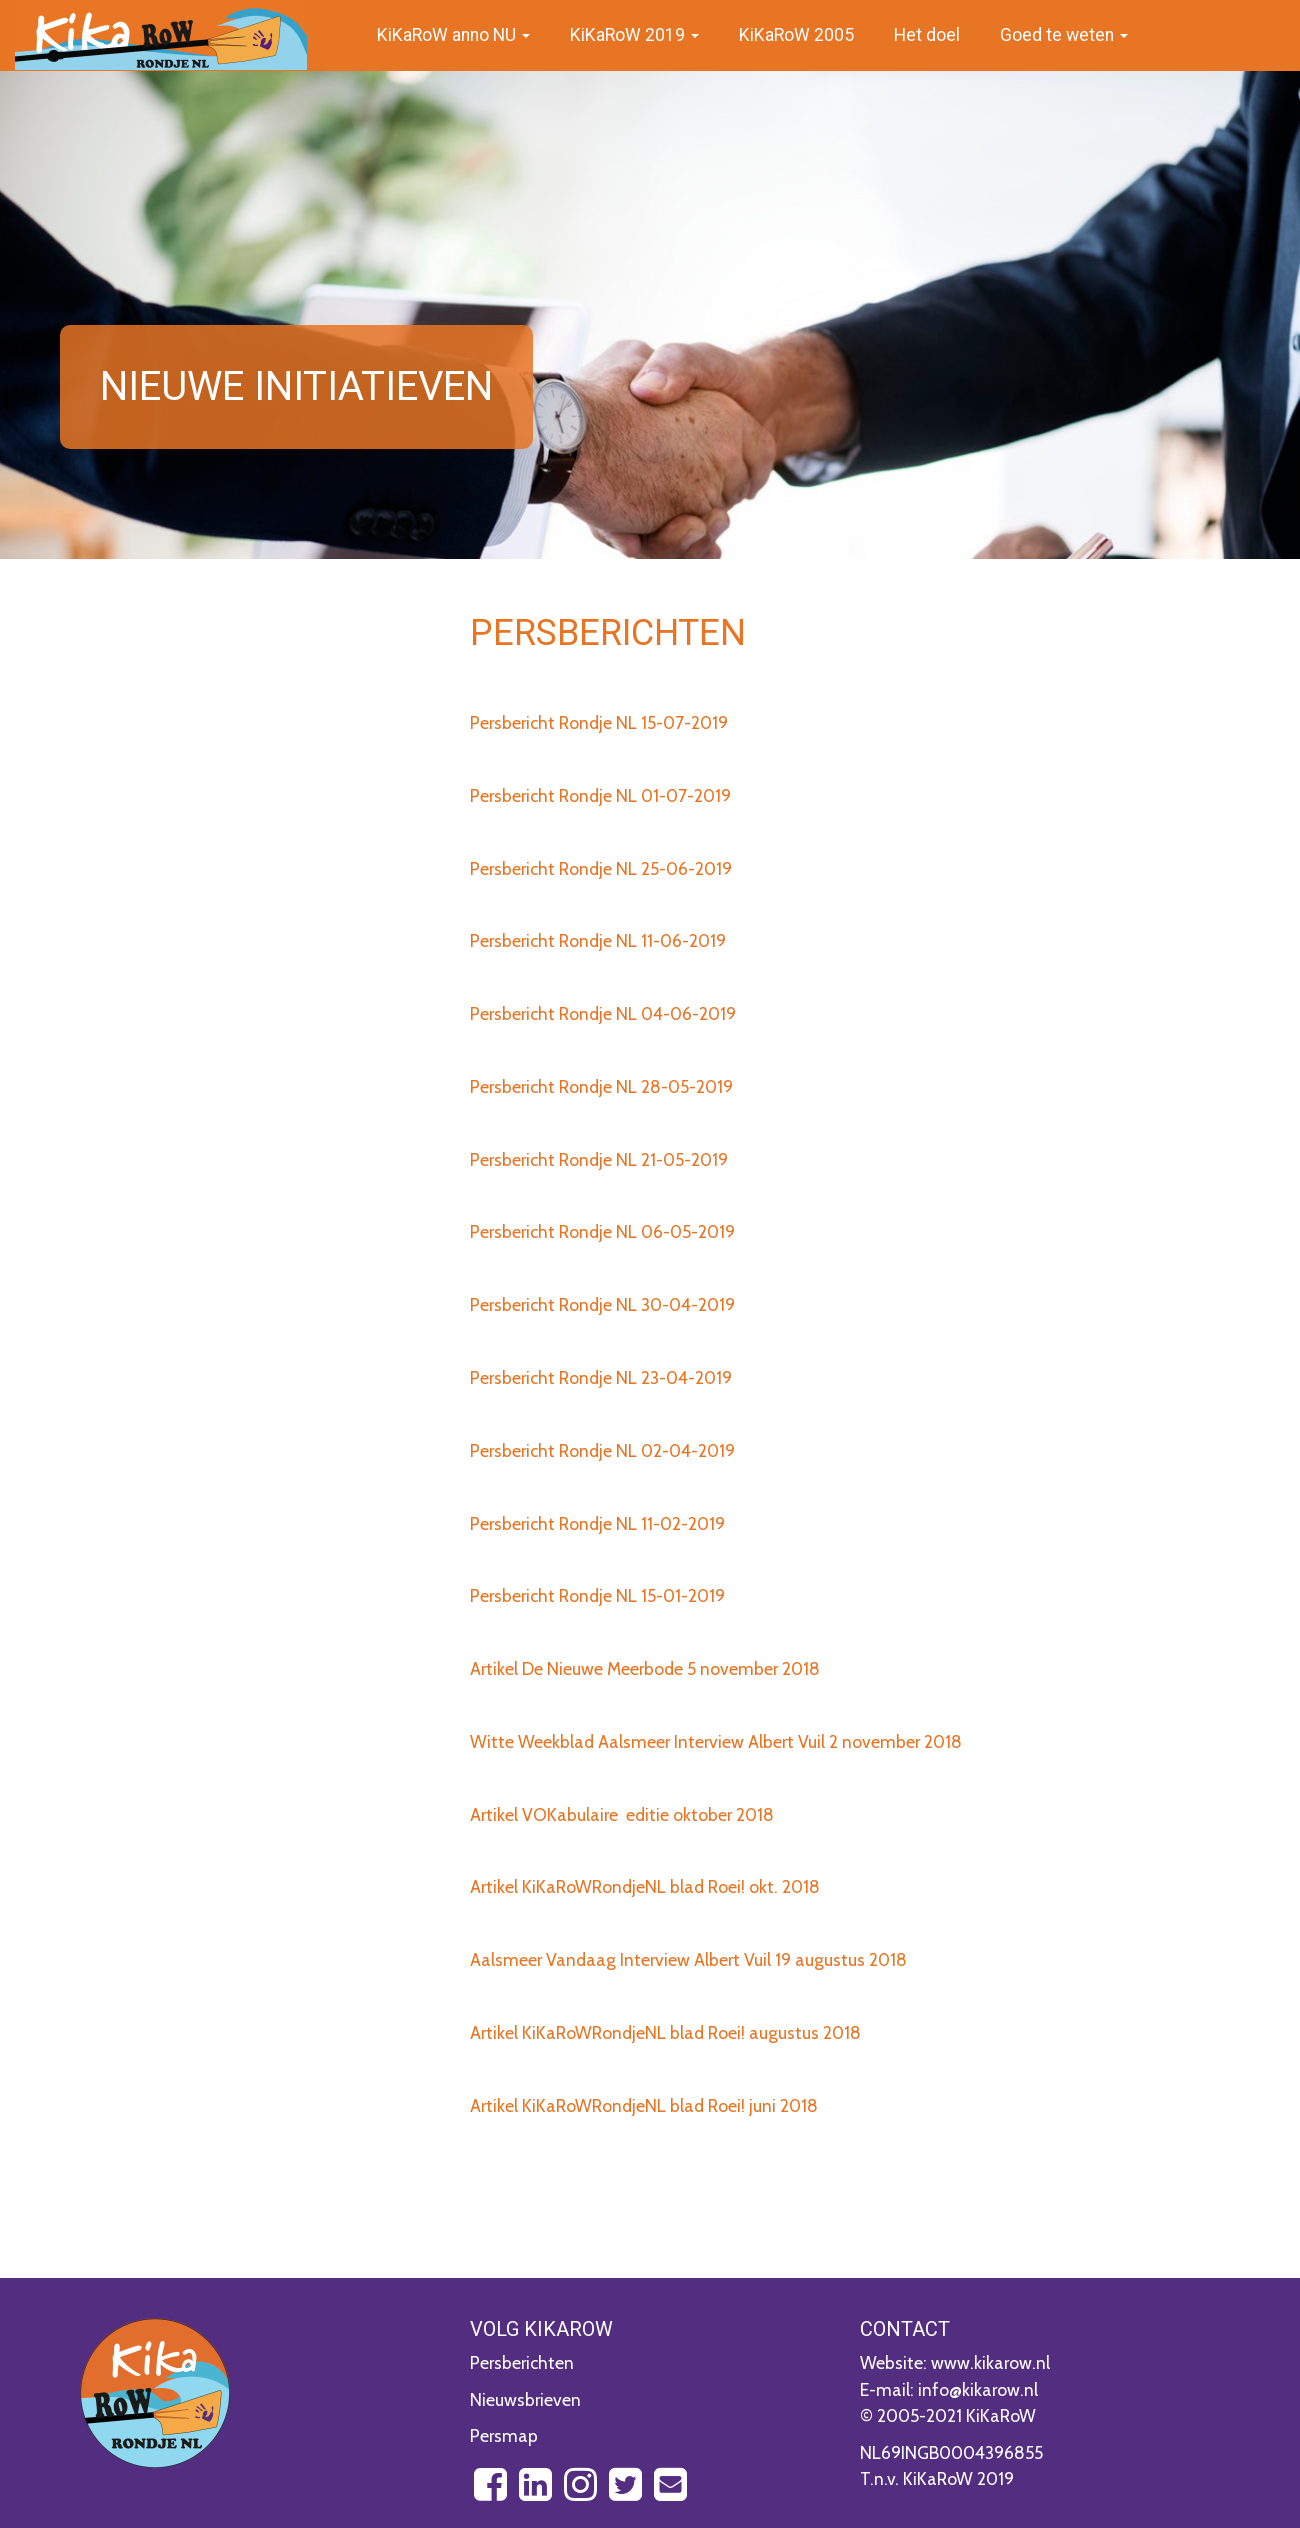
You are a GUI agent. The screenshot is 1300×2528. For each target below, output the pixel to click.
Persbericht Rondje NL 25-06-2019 (601, 868)
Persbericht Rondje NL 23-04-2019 (601, 1377)
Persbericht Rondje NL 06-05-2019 (602, 1231)
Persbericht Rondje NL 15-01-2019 (597, 1595)
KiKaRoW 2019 (634, 35)
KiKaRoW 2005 (796, 35)
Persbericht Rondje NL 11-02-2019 (597, 1523)
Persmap (504, 2435)
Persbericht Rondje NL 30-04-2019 (602, 1304)
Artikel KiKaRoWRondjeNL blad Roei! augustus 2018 (665, 2032)
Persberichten (522, 2362)
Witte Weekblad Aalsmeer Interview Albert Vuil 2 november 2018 (716, 1741)
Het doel (927, 35)
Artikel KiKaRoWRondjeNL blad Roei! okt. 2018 (645, 1886)
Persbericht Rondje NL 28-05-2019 (601, 1086)
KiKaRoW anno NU (453, 35)
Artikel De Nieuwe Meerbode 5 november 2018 (645, 1668)
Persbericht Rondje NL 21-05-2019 (599, 1159)
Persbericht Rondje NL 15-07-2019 (599, 722)
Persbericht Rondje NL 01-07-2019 (600, 795)
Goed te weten (1064, 35)
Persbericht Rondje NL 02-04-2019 (602, 1450)
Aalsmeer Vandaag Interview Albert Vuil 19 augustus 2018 (688, 1959)
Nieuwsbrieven (525, 2399)
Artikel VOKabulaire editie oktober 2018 (622, 1814)
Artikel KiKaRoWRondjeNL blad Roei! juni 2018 (644, 2105)
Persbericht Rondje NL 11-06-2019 (598, 940)
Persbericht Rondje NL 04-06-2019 (603, 1013)
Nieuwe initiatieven (296, 386)
